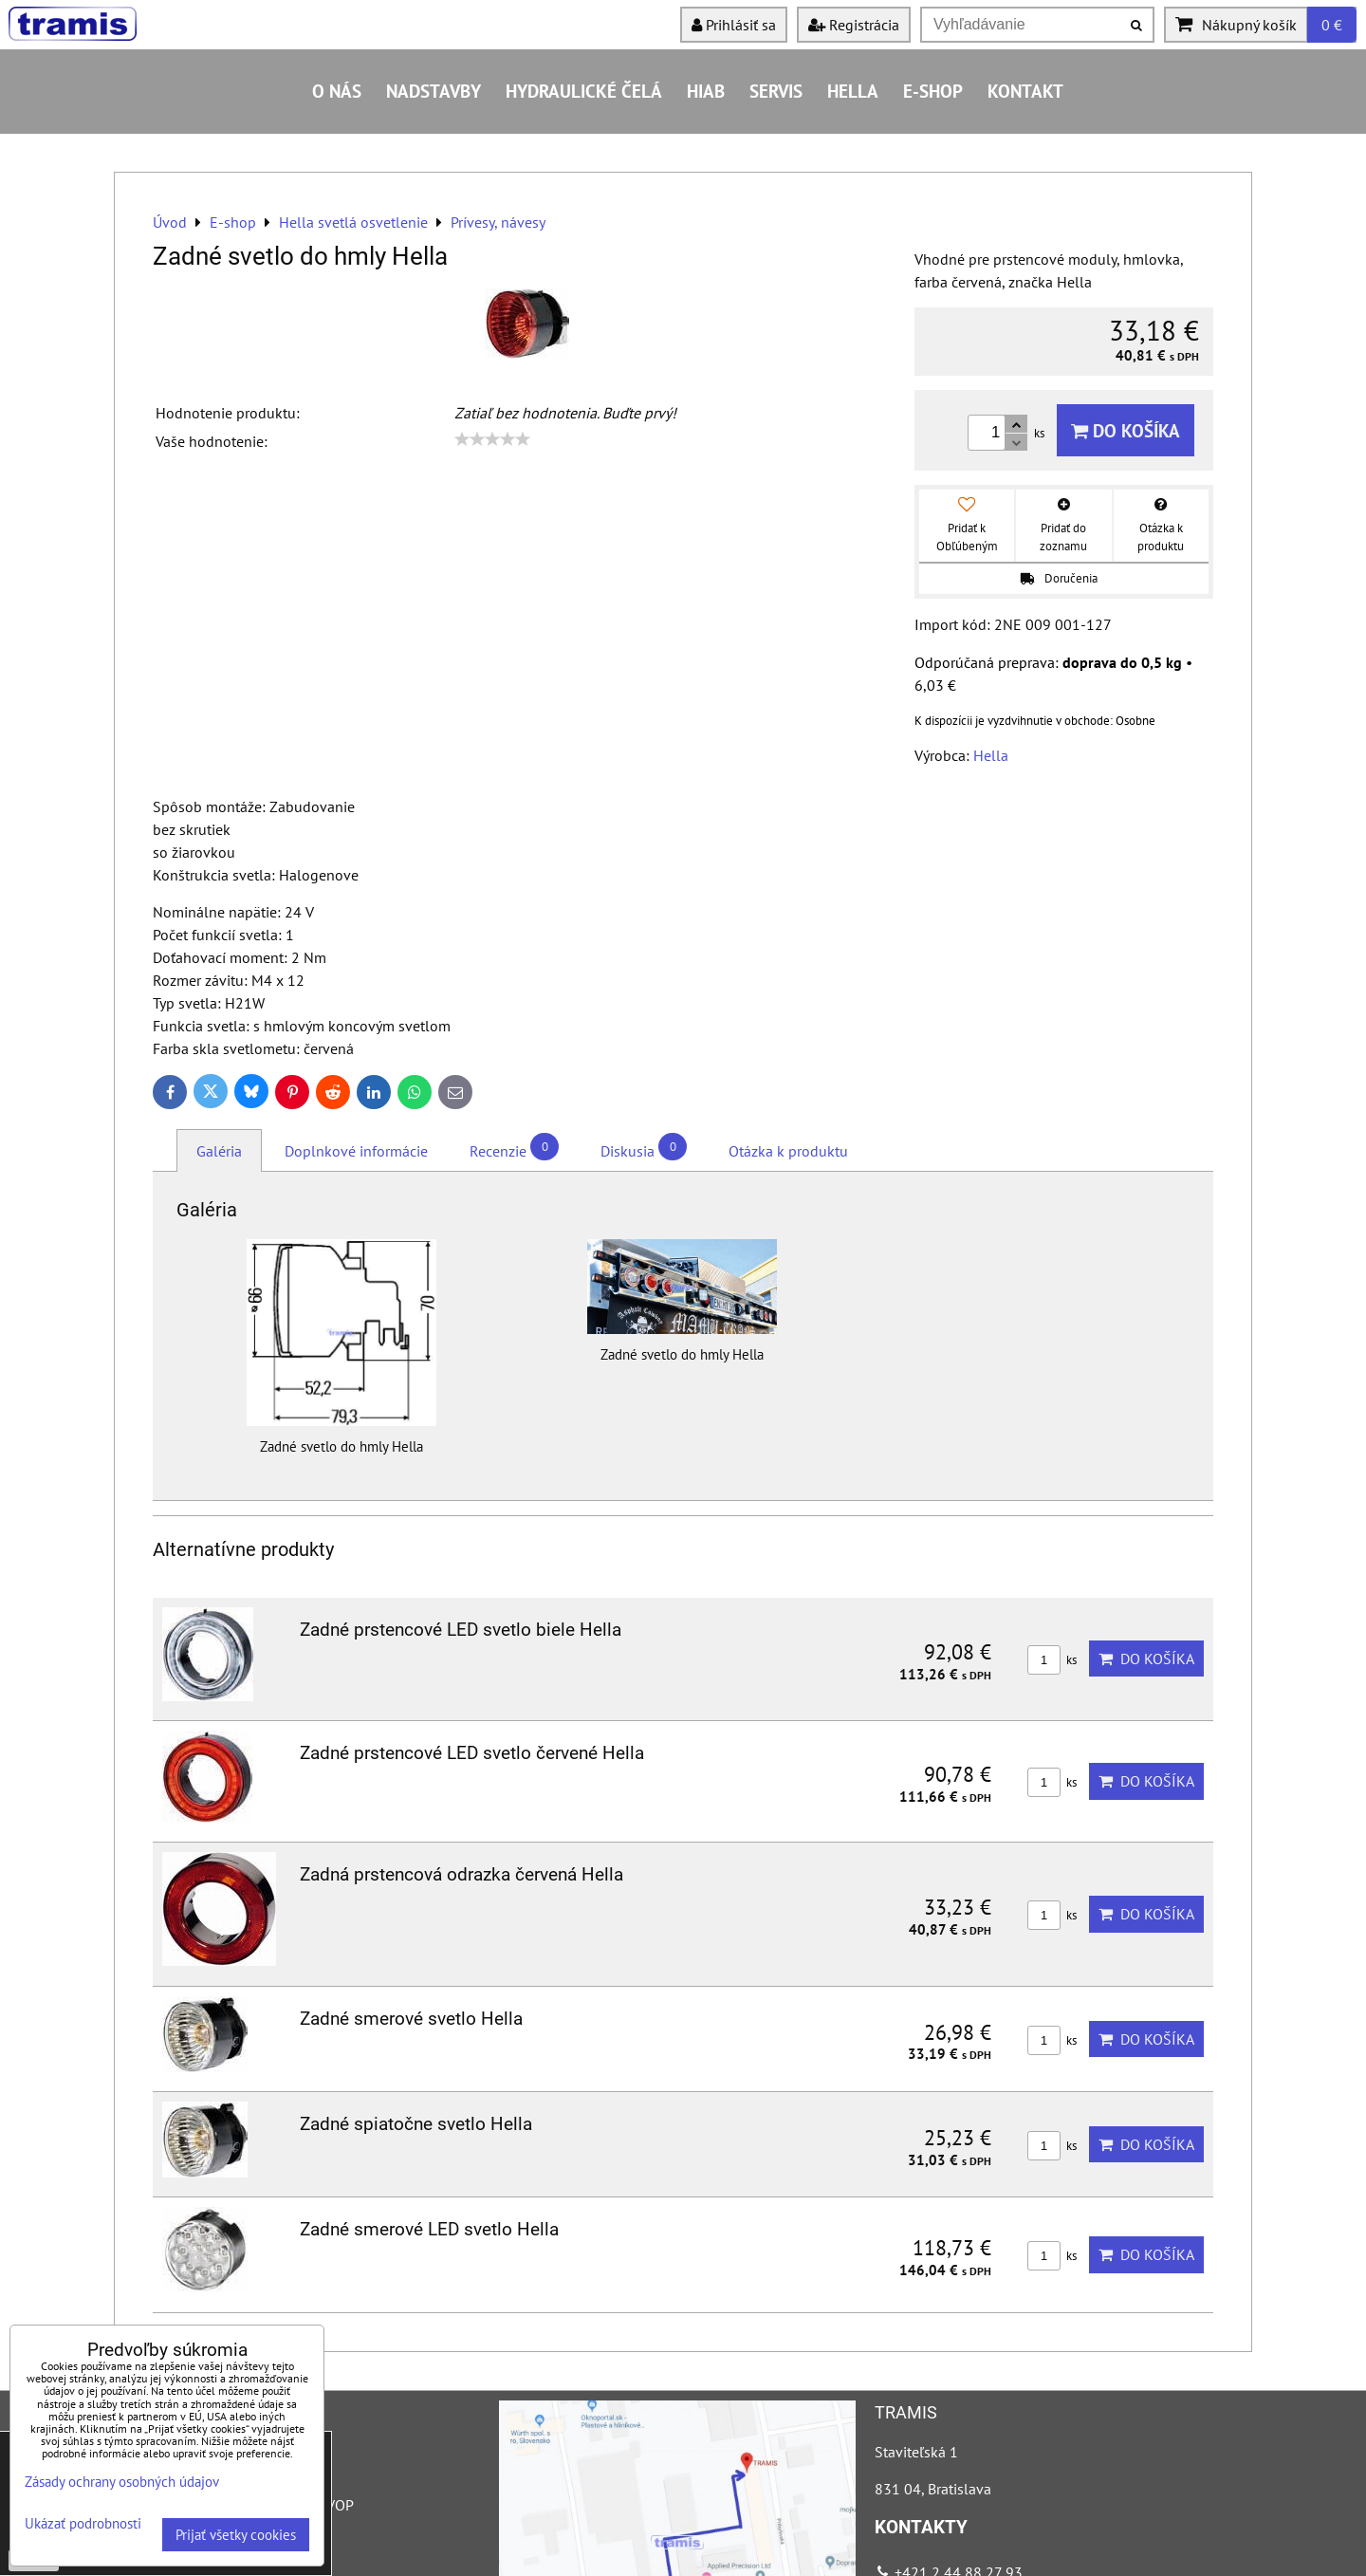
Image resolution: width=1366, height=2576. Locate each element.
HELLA (852, 90)
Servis (776, 90)
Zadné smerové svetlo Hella (411, 2018)
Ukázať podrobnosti (83, 2524)
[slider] (492, 439)
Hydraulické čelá (584, 90)
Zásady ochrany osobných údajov (122, 2482)
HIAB (706, 90)
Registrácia (853, 24)
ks (1052, 1660)
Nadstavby (433, 90)
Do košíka (1125, 430)
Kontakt (1025, 90)
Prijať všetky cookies (235, 2535)
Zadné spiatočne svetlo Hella (416, 2124)
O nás (336, 90)
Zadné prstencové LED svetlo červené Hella (472, 1753)
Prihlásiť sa (734, 24)
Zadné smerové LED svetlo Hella (429, 2229)
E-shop (933, 90)
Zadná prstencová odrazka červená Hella (461, 1874)
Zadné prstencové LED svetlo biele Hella (460, 1629)
